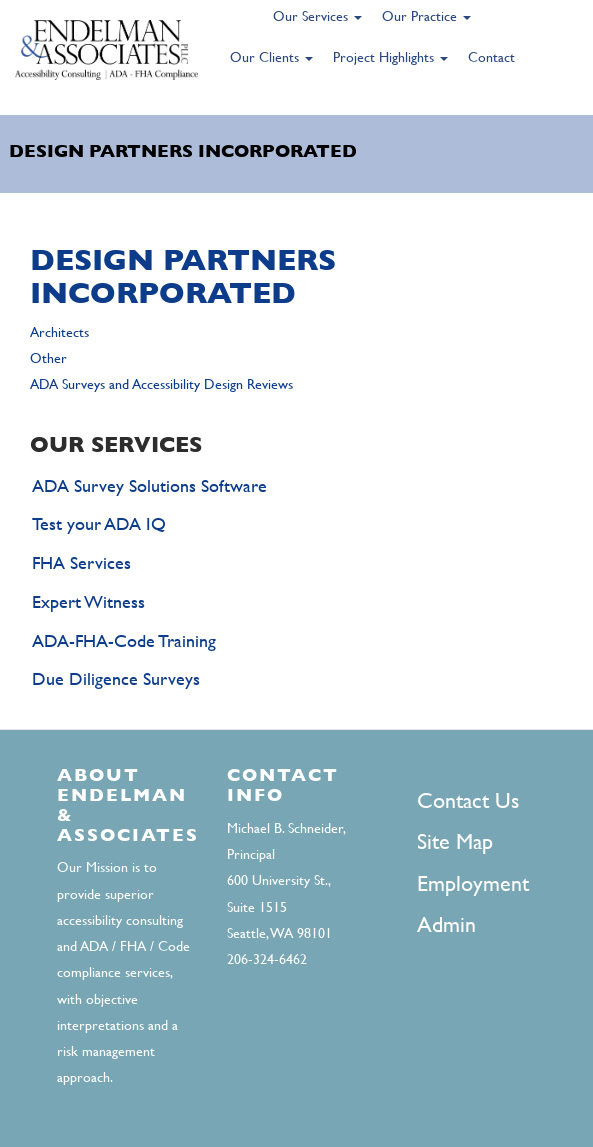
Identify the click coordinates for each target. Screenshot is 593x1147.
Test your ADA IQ (99, 523)
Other (48, 358)
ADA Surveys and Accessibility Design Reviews (161, 384)
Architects (59, 332)
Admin (446, 924)
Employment (473, 883)
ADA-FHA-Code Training (124, 640)
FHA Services (81, 562)
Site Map (455, 841)
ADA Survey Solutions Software (149, 485)
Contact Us (468, 800)
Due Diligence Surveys (116, 678)
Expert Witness (88, 601)
